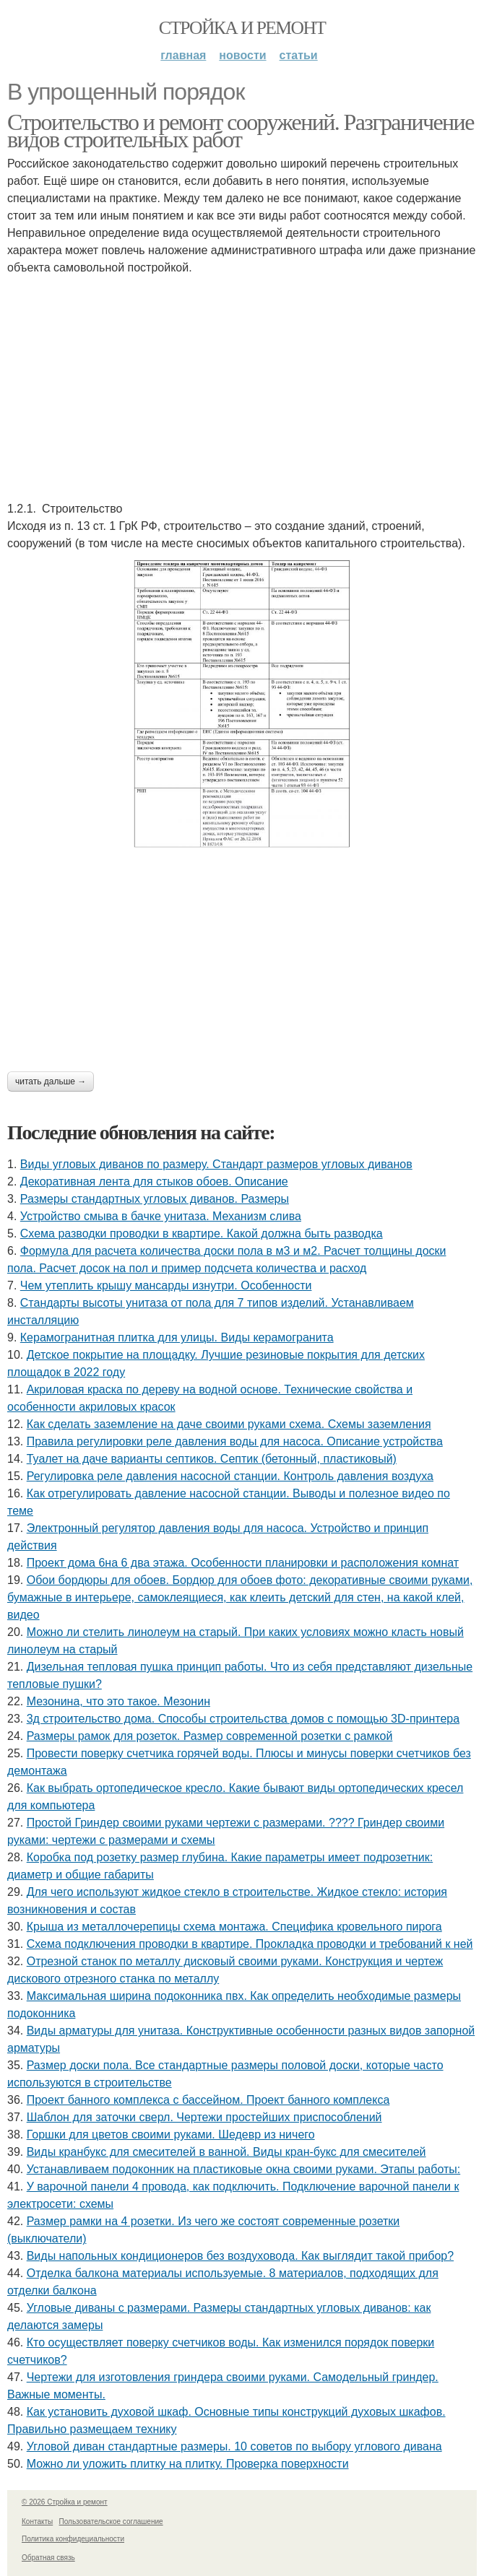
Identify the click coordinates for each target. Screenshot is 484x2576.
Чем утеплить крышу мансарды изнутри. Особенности (166, 1285)
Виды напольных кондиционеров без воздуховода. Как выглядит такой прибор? (240, 2256)
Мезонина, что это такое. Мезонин (118, 1701)
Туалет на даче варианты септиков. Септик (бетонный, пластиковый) (212, 1459)
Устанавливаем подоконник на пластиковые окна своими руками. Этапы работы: (244, 2169)
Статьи (299, 55)
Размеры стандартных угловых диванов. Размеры (154, 1199)
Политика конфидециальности (73, 2539)
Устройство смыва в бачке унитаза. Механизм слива (160, 1216)
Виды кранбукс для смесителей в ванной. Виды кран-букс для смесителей (226, 2152)
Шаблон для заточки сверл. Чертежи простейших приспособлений (204, 2117)
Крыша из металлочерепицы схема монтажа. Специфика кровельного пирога (234, 1926)
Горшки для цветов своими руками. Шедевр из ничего (171, 2134)
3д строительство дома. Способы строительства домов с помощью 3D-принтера (243, 1719)
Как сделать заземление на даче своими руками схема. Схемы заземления (229, 1424)
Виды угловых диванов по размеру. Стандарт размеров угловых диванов (216, 1164)
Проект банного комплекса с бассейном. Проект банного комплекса (208, 2100)
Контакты (37, 2521)
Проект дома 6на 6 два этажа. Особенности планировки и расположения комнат (243, 1563)
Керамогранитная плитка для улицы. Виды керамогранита (177, 1337)
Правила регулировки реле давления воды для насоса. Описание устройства (235, 1441)
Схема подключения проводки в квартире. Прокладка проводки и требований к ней (250, 1944)
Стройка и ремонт (242, 27)
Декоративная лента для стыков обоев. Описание (154, 1181)
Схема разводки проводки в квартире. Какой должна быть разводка (201, 1233)
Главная (183, 55)
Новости (242, 55)
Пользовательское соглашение (111, 2521)
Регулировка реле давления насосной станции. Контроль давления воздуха (230, 1476)
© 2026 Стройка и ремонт (65, 2502)
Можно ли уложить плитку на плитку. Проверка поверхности (188, 2464)
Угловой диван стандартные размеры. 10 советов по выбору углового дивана (234, 2446)
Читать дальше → (50, 1081)
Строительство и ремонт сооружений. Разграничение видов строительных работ (240, 130)
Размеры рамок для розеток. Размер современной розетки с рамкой (210, 1736)
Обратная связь (48, 2558)
